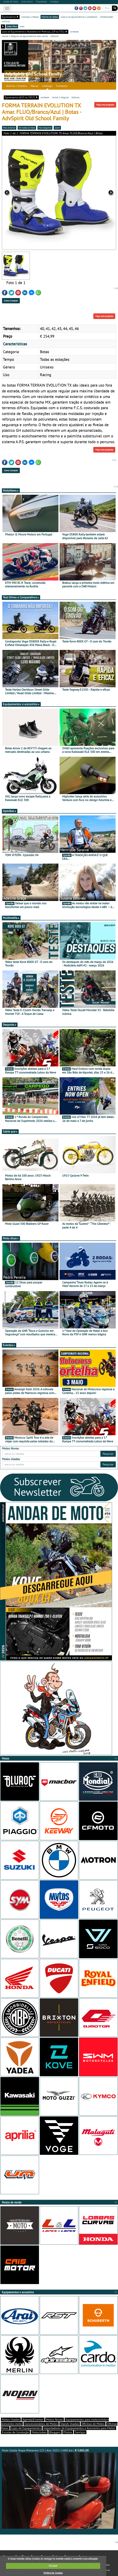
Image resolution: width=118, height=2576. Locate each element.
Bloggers (55, 2432)
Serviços (80, 2432)
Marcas (34, 86)
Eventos (9, 1345)
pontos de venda (49, 16)
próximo (55, 36)
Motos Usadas (11, 2419)
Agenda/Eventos (33, 2419)
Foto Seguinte (44, 127)
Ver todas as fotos (27, 127)
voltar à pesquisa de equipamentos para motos (25, 36)
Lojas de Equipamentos (26, 2428)
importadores (106, 16)
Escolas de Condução (15, 2432)
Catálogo (47, 86)
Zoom (57, 127)
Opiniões (9, 811)
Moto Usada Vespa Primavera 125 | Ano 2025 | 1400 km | (59, 2488)
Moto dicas (11, 1238)
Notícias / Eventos (16, 86)
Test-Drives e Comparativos (21, 597)
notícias (6, 21)
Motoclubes (39, 2432)
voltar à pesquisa (60, 97)
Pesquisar (108, 1453)
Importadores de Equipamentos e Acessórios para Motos (79, 2428)
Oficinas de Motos (93, 2424)
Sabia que (10, 1131)
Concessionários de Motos (41, 2424)
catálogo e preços (30, 16)
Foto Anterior (9, 127)
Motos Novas (54, 2419)
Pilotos (67, 2432)
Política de (53, 2573)
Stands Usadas (69, 2424)
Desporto (10, 1024)
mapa (22, 26)
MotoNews (11, 490)
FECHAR (53, 2565)
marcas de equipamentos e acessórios (79, 16)
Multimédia (11, 918)
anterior (74, 31)
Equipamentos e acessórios (21, 704)
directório (12, 26)
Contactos (62, 86)
